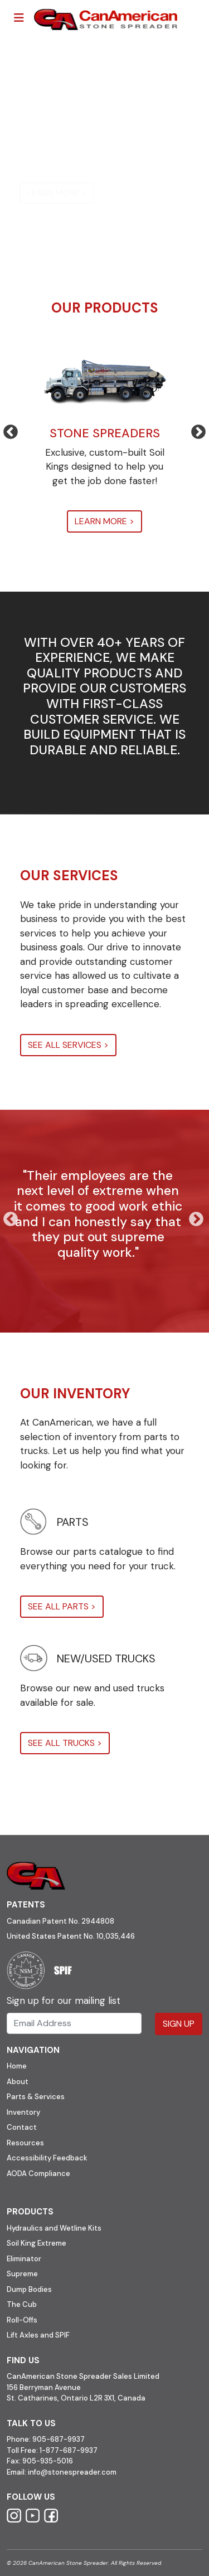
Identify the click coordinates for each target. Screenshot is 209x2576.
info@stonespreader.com (72, 2472)
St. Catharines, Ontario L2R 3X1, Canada (76, 2398)
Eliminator (24, 2258)
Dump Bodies (29, 2289)
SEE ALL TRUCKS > (65, 1743)
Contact (22, 2127)
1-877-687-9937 (69, 2450)
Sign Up (179, 2023)
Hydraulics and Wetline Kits (54, 2228)
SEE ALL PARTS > (62, 1606)
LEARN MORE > (57, 193)
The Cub (22, 2304)
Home (17, 2066)
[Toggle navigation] (19, 17)
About (17, 2081)
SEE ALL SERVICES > (68, 1045)
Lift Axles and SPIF (38, 2335)
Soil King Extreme (36, 2243)
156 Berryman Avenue (44, 2387)
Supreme (22, 2274)
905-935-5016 (47, 2461)
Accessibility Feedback (47, 2158)
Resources (25, 2143)
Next (192, 429)
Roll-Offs (22, 2320)
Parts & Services (36, 2096)
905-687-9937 (58, 2439)
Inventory (23, 2112)
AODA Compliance (38, 2173)
